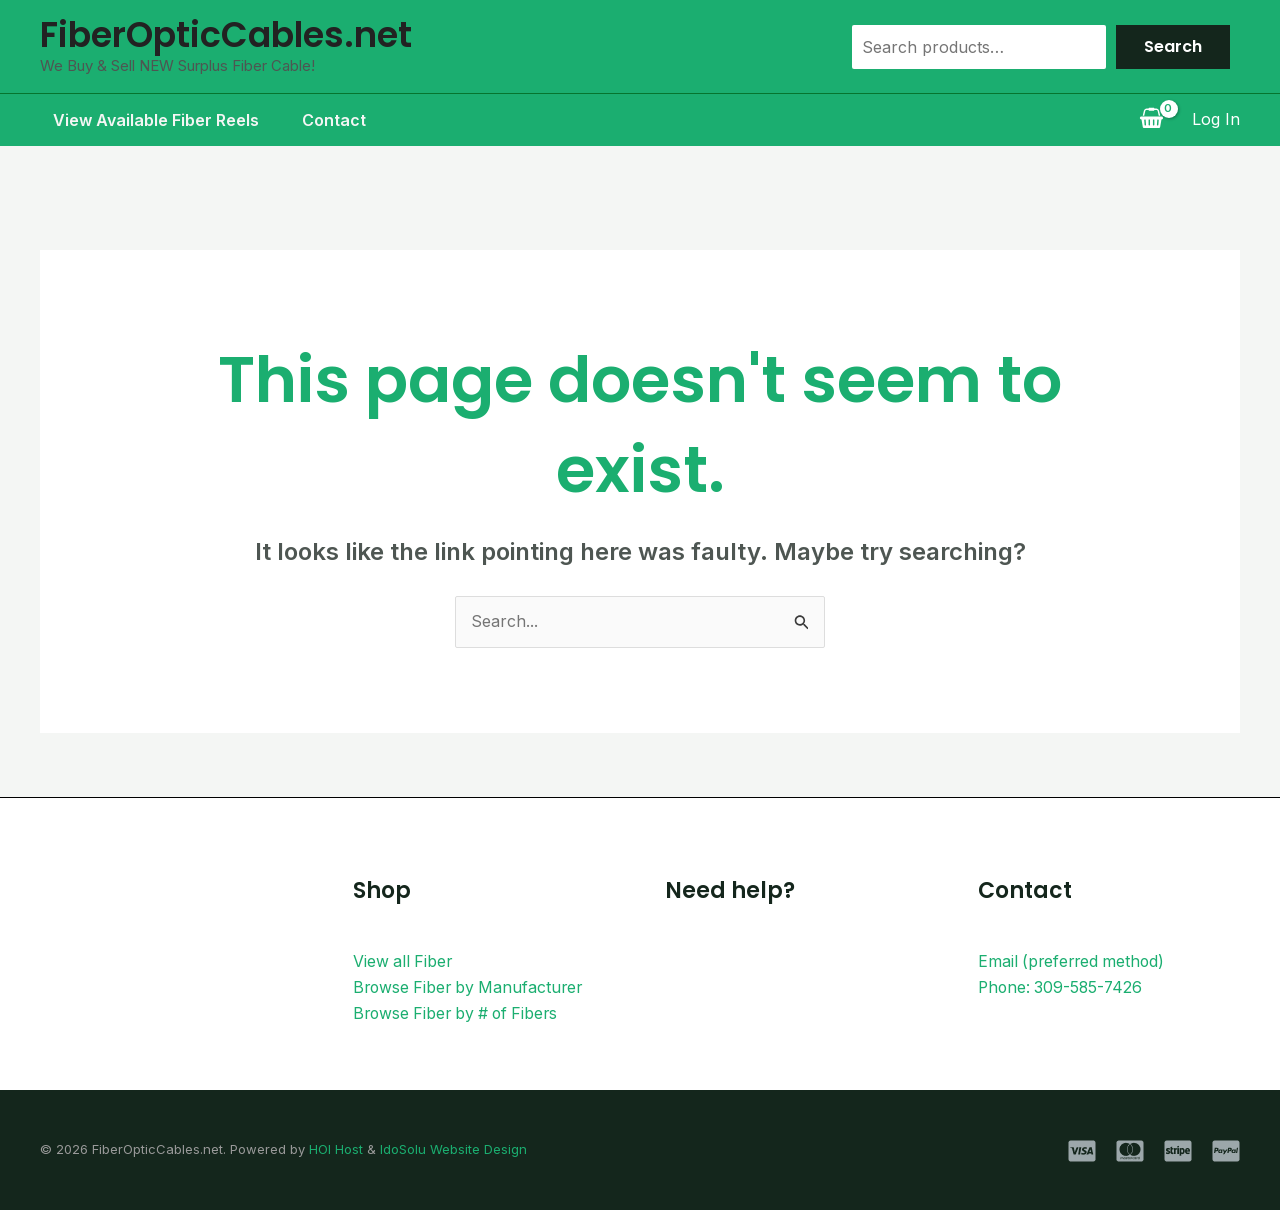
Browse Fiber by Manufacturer (471, 987)
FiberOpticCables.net (226, 34)
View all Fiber (404, 961)
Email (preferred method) (1074, 961)
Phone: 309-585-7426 (1062, 987)
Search (1173, 46)
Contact (326, 120)
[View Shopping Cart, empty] (1151, 120)
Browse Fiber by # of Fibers (460, 1013)
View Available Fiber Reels (143, 120)
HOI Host (336, 1149)
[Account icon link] (1216, 120)
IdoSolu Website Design (453, 1149)
